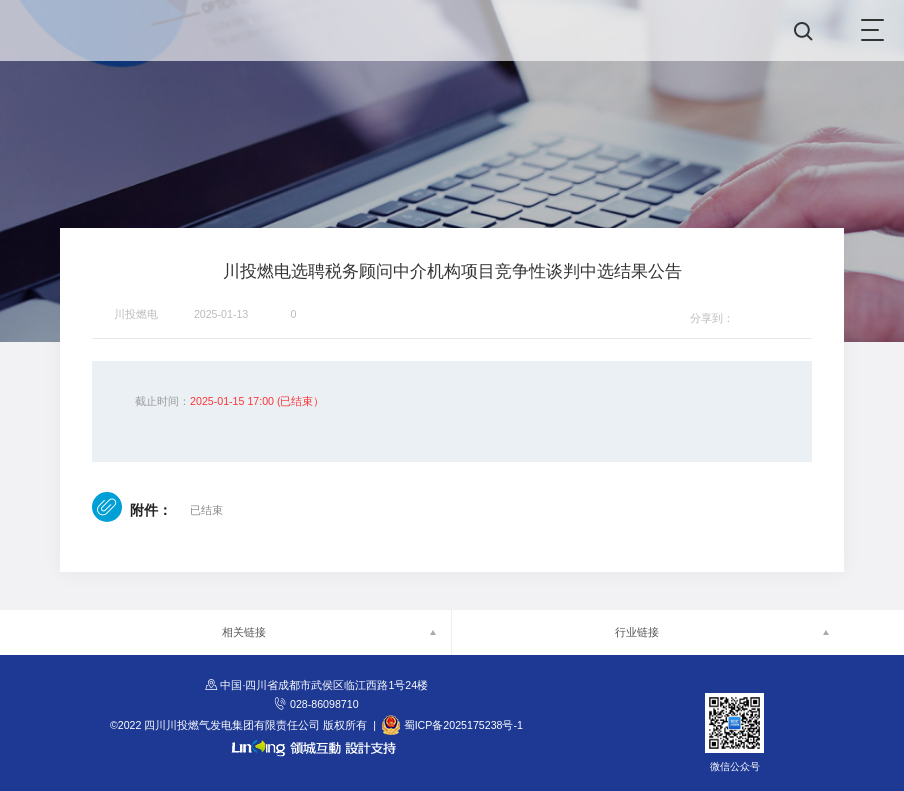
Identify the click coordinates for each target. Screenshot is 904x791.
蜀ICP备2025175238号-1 (463, 725)
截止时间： (162, 401)
